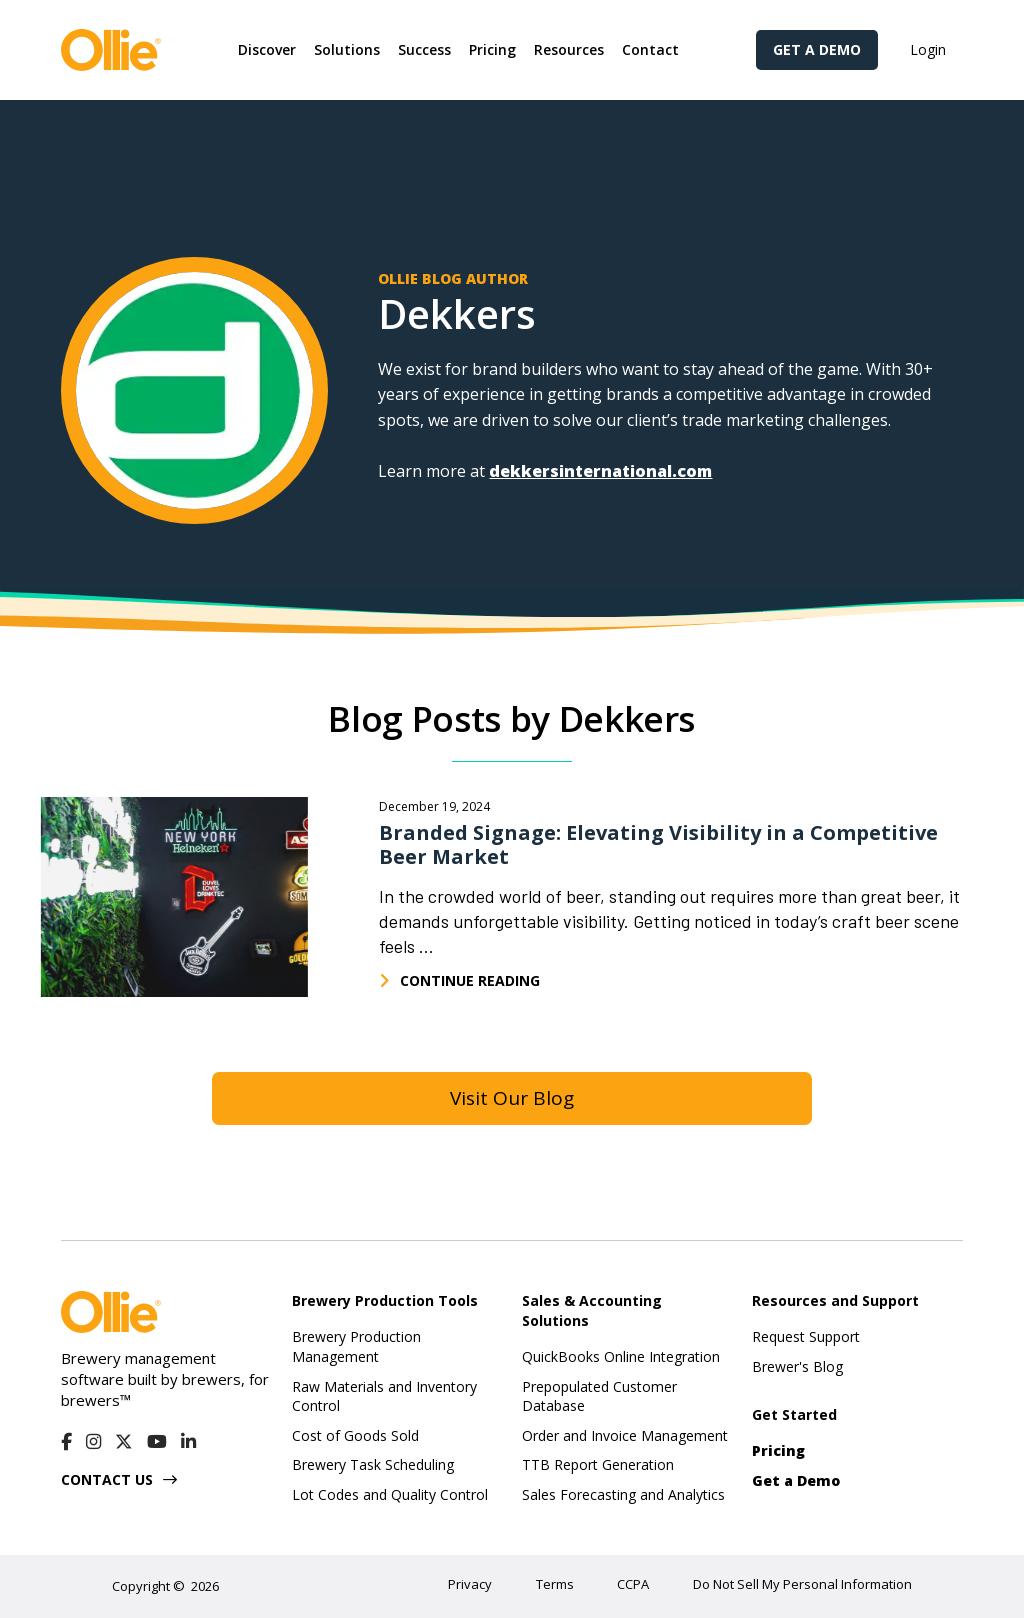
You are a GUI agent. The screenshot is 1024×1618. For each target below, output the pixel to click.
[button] (267, 50)
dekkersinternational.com (600, 471)
